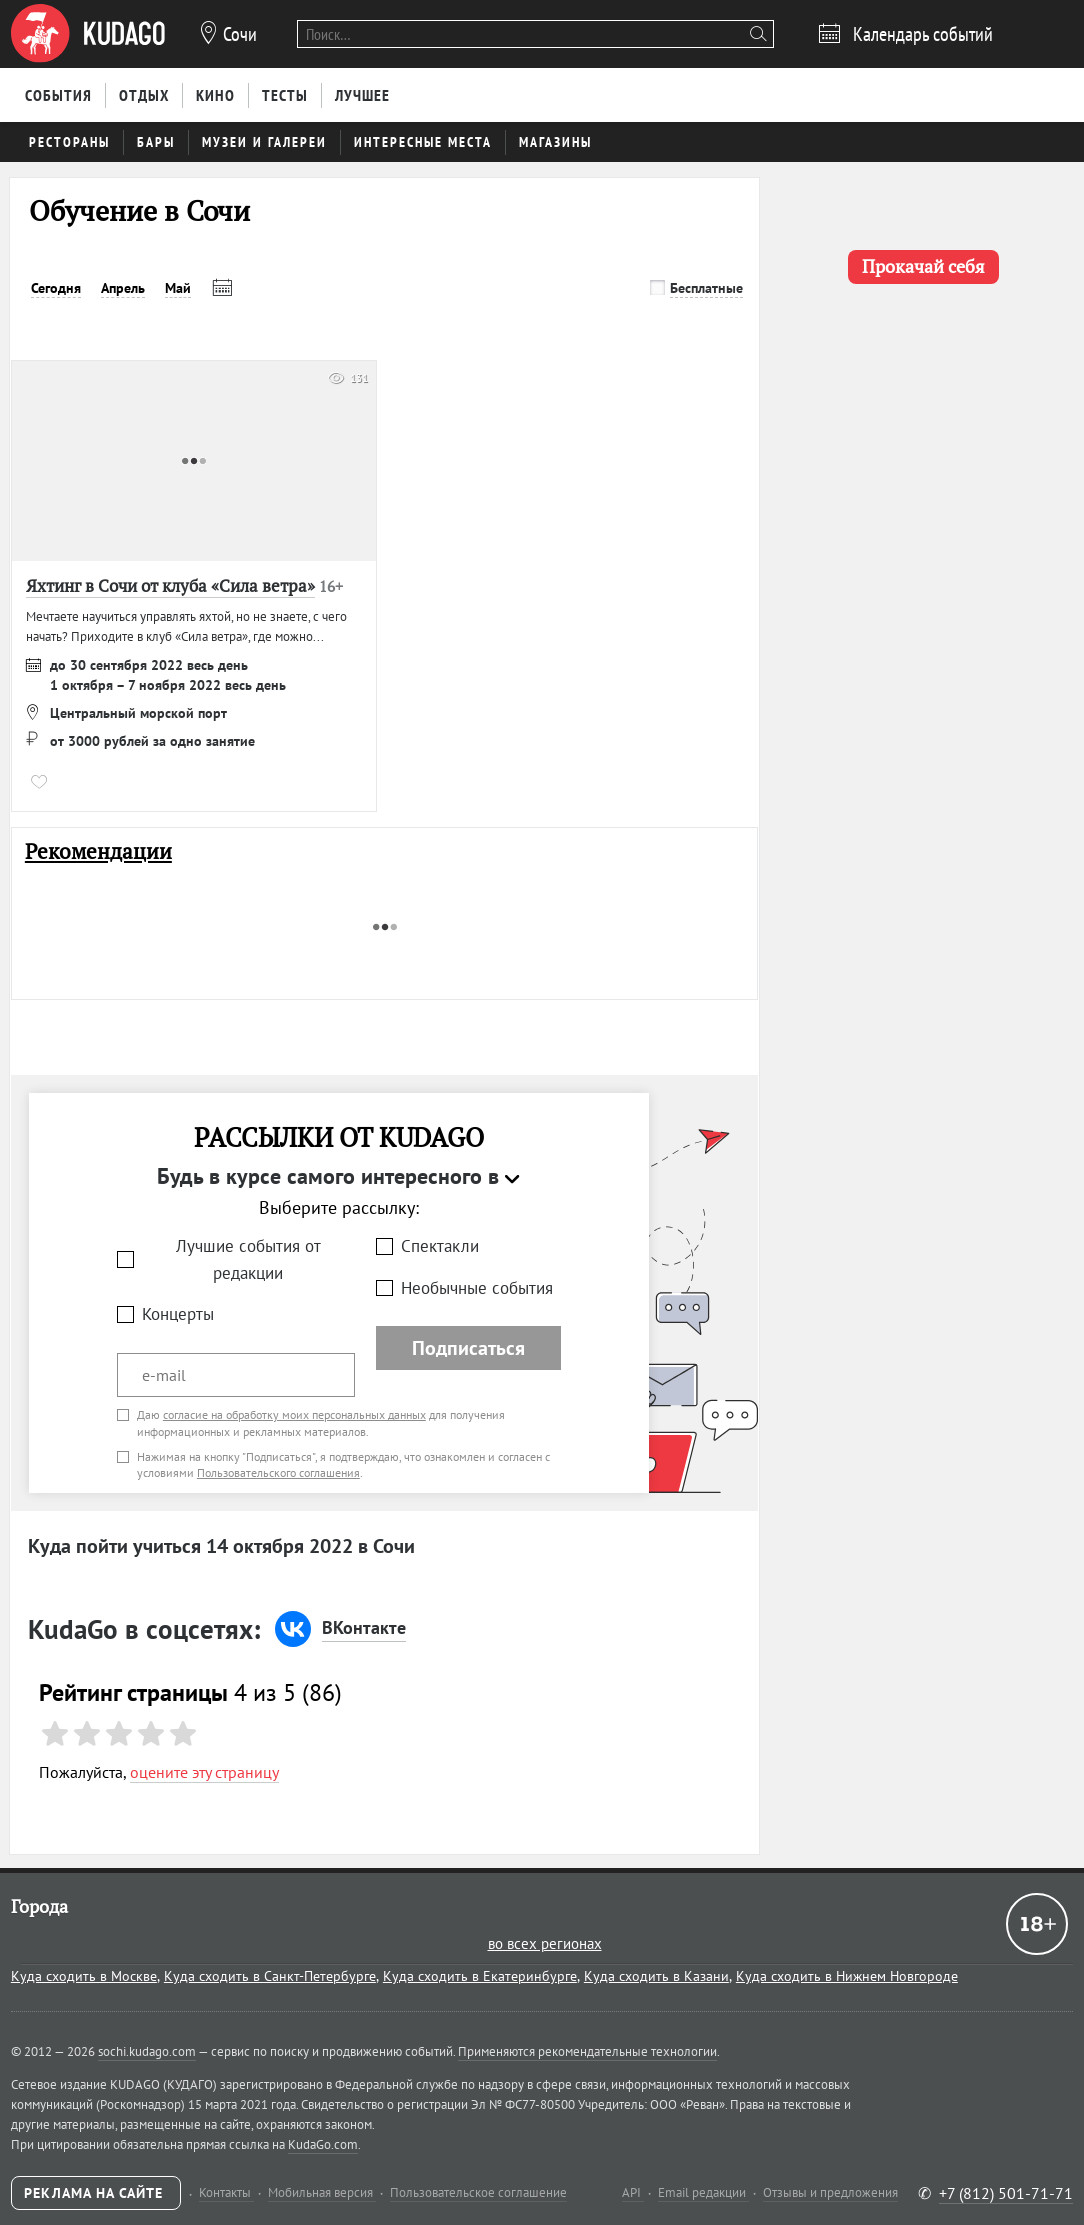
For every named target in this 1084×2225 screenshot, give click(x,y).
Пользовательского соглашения (278, 1472)
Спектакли (440, 1246)
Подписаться (468, 1348)
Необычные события (477, 1288)
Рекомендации (98, 851)
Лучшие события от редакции (248, 1259)
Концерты (178, 1314)
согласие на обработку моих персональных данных (294, 1414)
